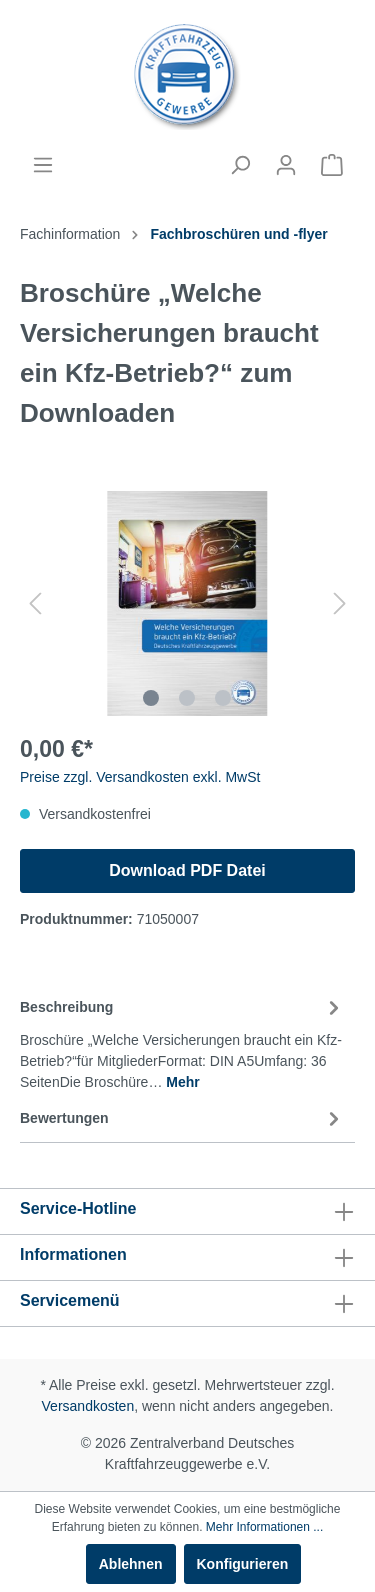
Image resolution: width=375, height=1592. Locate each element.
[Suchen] (240, 165)
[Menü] (43, 165)
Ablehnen (131, 1564)
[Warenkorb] (332, 165)
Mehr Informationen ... (264, 1527)
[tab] (182, 1042)
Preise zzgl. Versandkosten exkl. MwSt (140, 777)
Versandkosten (88, 1406)
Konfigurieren (243, 1564)
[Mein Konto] (286, 165)
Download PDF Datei (187, 870)
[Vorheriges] (35, 603)
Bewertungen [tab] (182, 1119)
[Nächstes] (340, 603)
